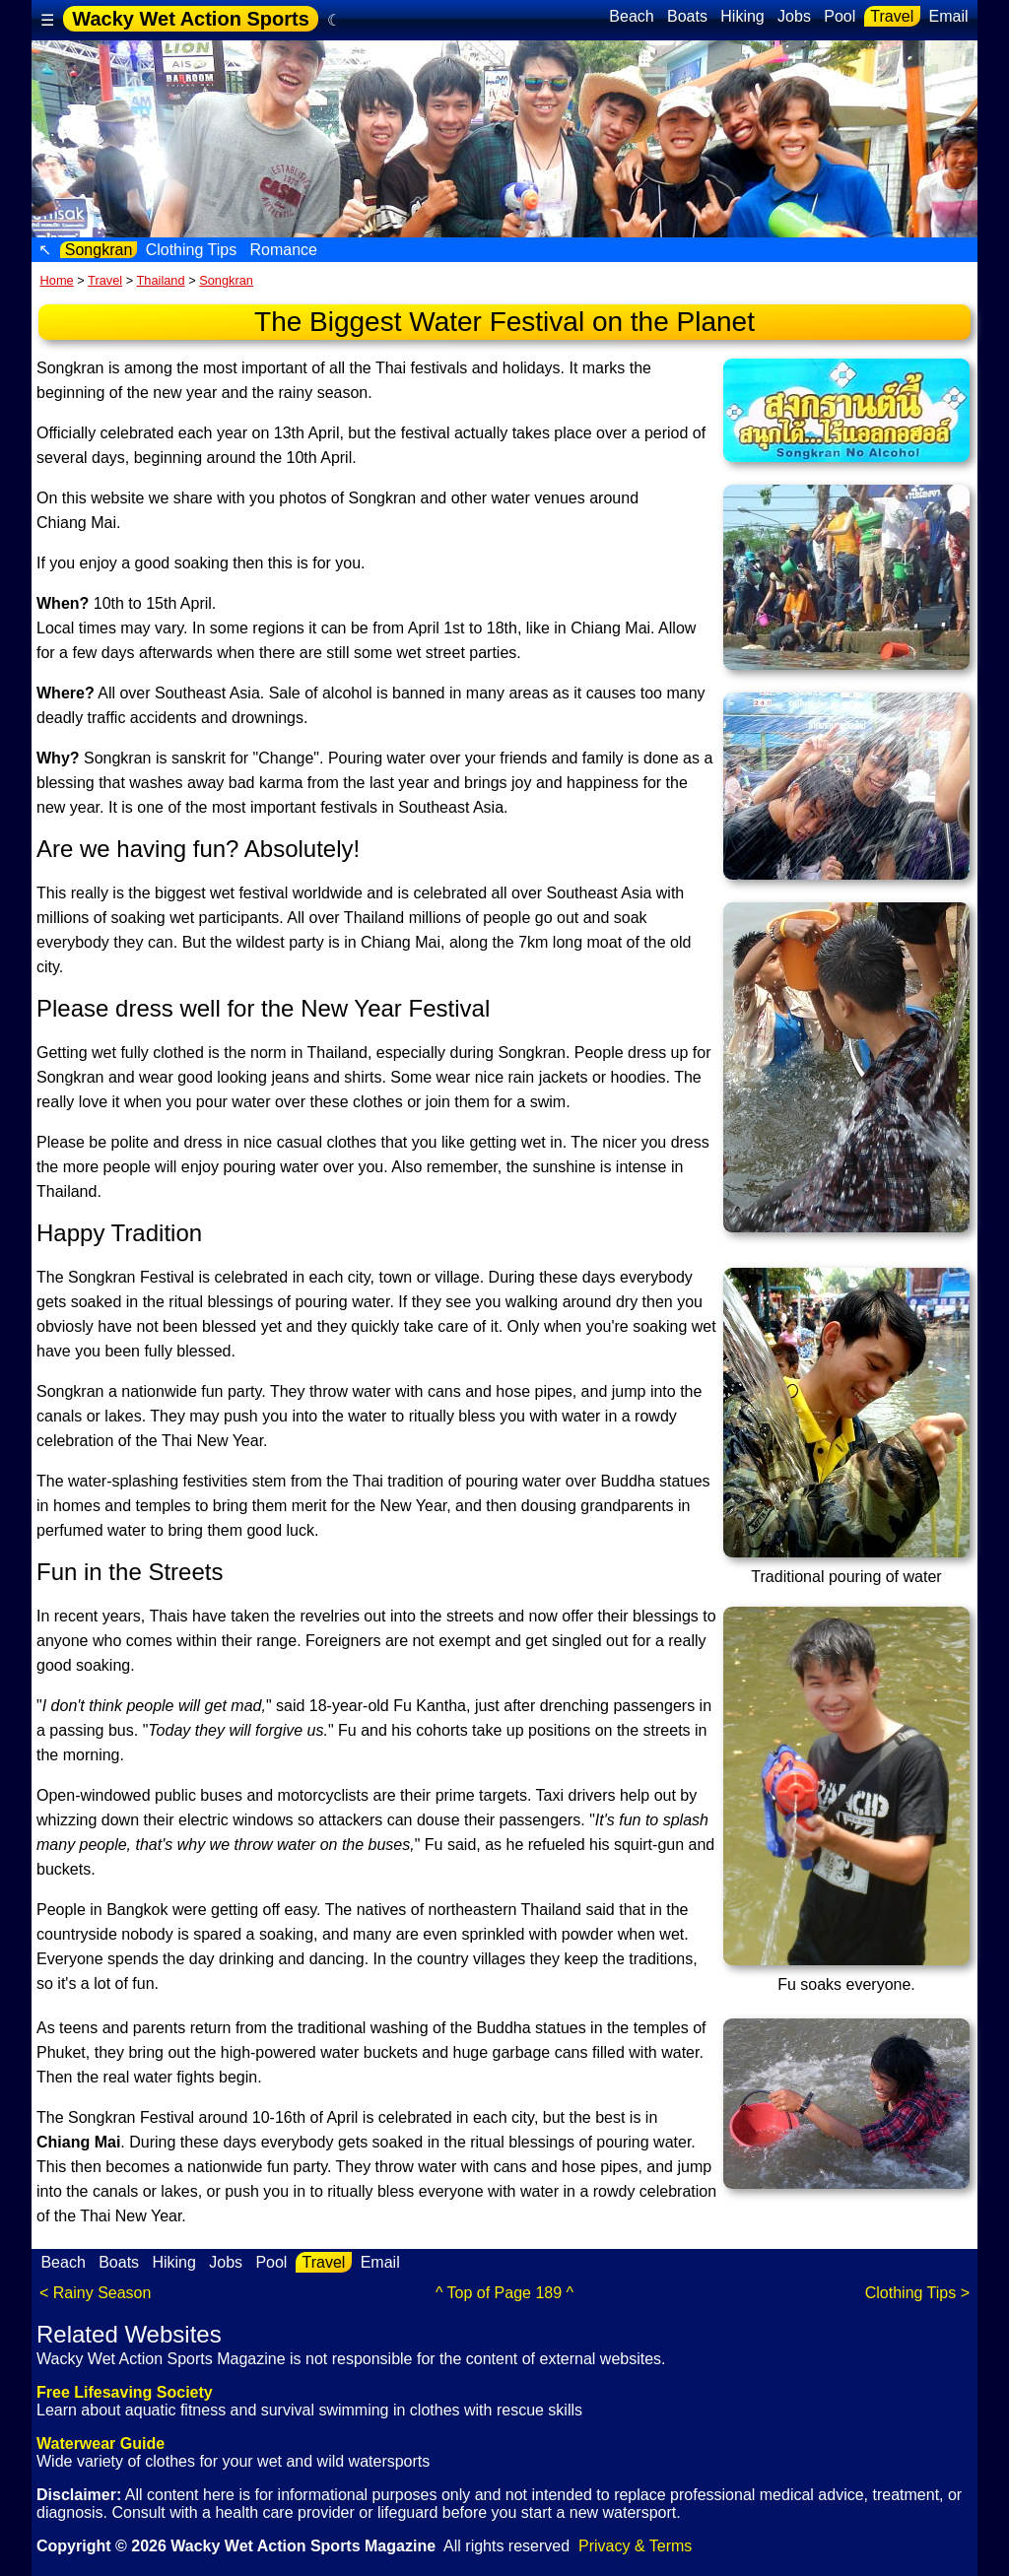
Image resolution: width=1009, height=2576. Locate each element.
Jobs (795, 16)
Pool (840, 16)
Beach (631, 16)
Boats (687, 16)
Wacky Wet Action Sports (190, 19)
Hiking (742, 16)
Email (948, 16)
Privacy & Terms (635, 2546)
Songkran (98, 249)
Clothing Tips (190, 249)
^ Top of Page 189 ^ (504, 2292)
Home (57, 280)
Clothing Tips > (917, 2292)
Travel (891, 16)
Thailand (161, 280)
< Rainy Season (95, 2292)
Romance (283, 249)
